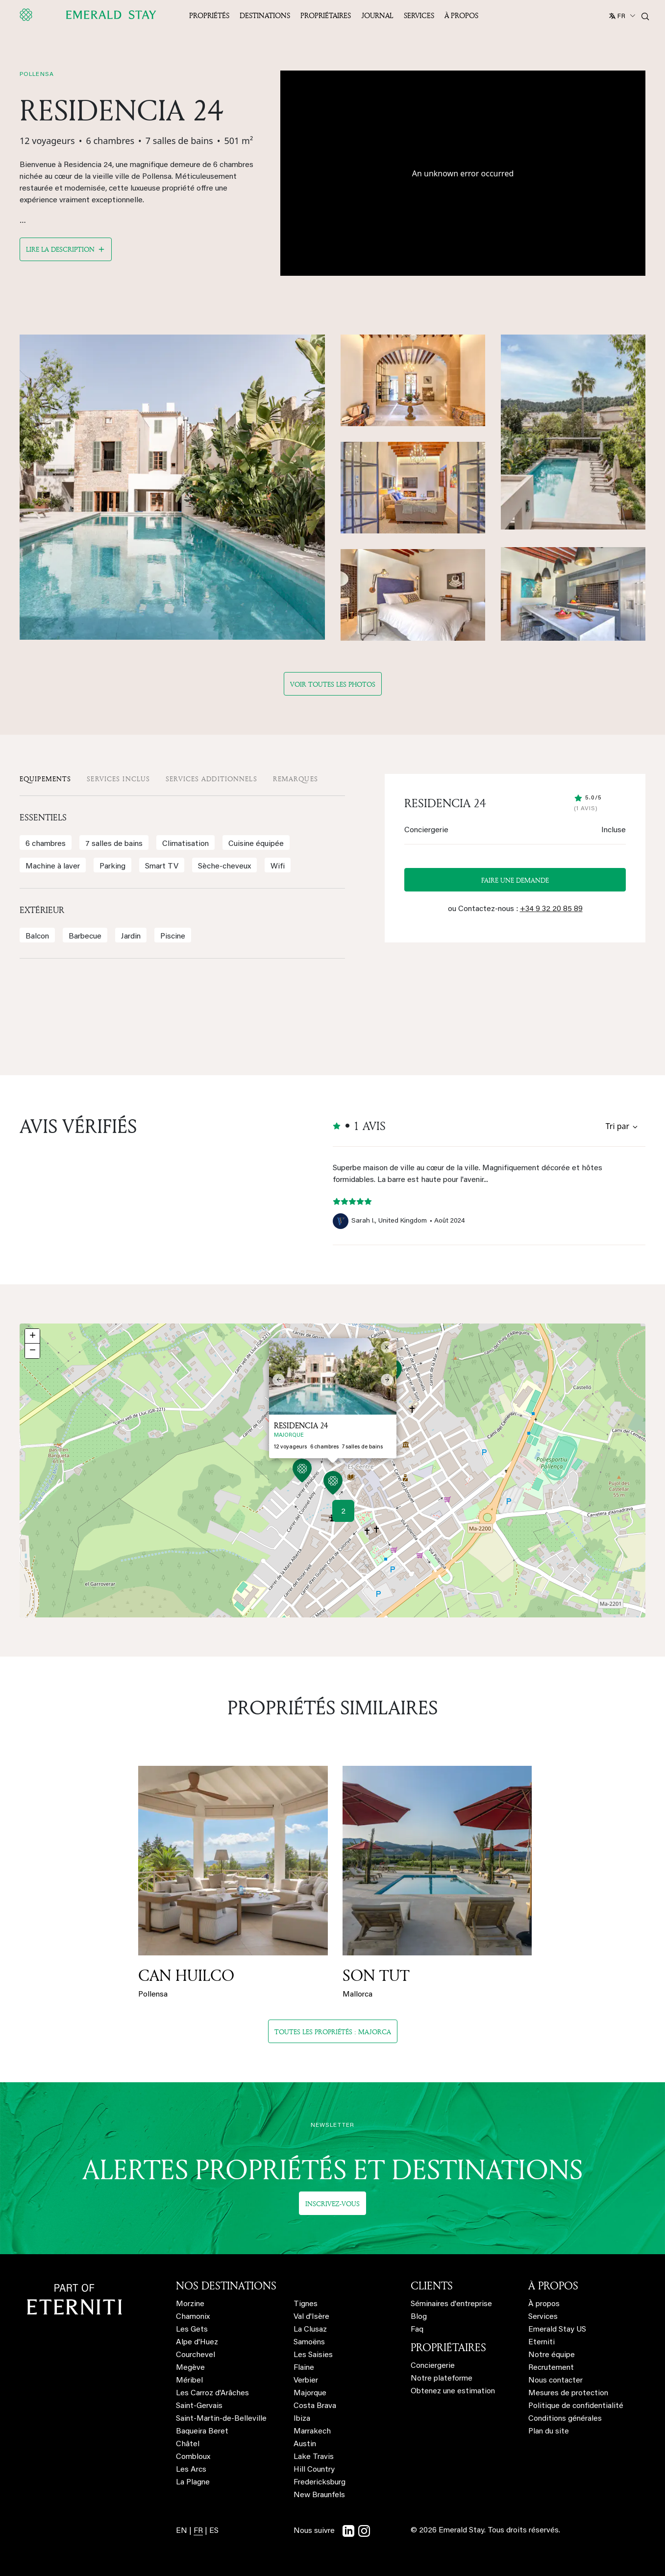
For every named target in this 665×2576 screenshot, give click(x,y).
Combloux (193, 2457)
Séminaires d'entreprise (451, 2304)
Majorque (310, 2393)
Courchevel (195, 2355)
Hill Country (314, 2470)
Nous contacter (555, 2380)
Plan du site (548, 2431)
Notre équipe (551, 2355)
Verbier (306, 2380)
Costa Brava (315, 2406)
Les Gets (192, 2330)
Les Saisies (313, 2355)
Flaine (304, 2368)
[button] (333, 1484)
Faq (417, 2330)
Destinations (265, 15)
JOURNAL (377, 15)
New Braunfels (319, 2495)
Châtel (187, 2444)
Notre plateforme (441, 2379)
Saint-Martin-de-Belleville (221, 2419)
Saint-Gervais (199, 2406)
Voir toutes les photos (332, 684)
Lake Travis (314, 2457)
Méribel (189, 2380)
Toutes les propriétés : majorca (332, 2031)
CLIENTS (432, 2285)
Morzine (190, 2304)
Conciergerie (433, 2366)
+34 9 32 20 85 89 (550, 909)
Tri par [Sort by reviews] (617, 1126)
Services (419, 15)
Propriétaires (325, 15)
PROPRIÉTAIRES (448, 2347)
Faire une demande (515, 880)
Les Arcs (191, 2470)
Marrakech (312, 2431)
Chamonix (193, 2317)
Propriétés (209, 15)
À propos (461, 15)
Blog (419, 2317)
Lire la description (60, 249)
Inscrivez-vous (332, 2203)
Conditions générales (565, 2419)
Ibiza (302, 2419)
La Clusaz (310, 2330)
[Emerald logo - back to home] (90, 14)
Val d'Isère (311, 2317)
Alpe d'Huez (197, 2342)
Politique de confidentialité (575, 2406)
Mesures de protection (568, 2393)
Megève (190, 2368)
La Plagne (193, 2482)
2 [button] (343, 1512)
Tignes (306, 2304)
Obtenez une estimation (453, 2391)
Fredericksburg (319, 2482)
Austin (305, 2444)
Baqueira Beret (202, 2431)
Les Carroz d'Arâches (212, 2393)
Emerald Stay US (557, 2330)
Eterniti (541, 2342)
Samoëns (309, 2342)
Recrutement (551, 2368)
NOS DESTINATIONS (226, 2285)
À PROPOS (553, 2285)
